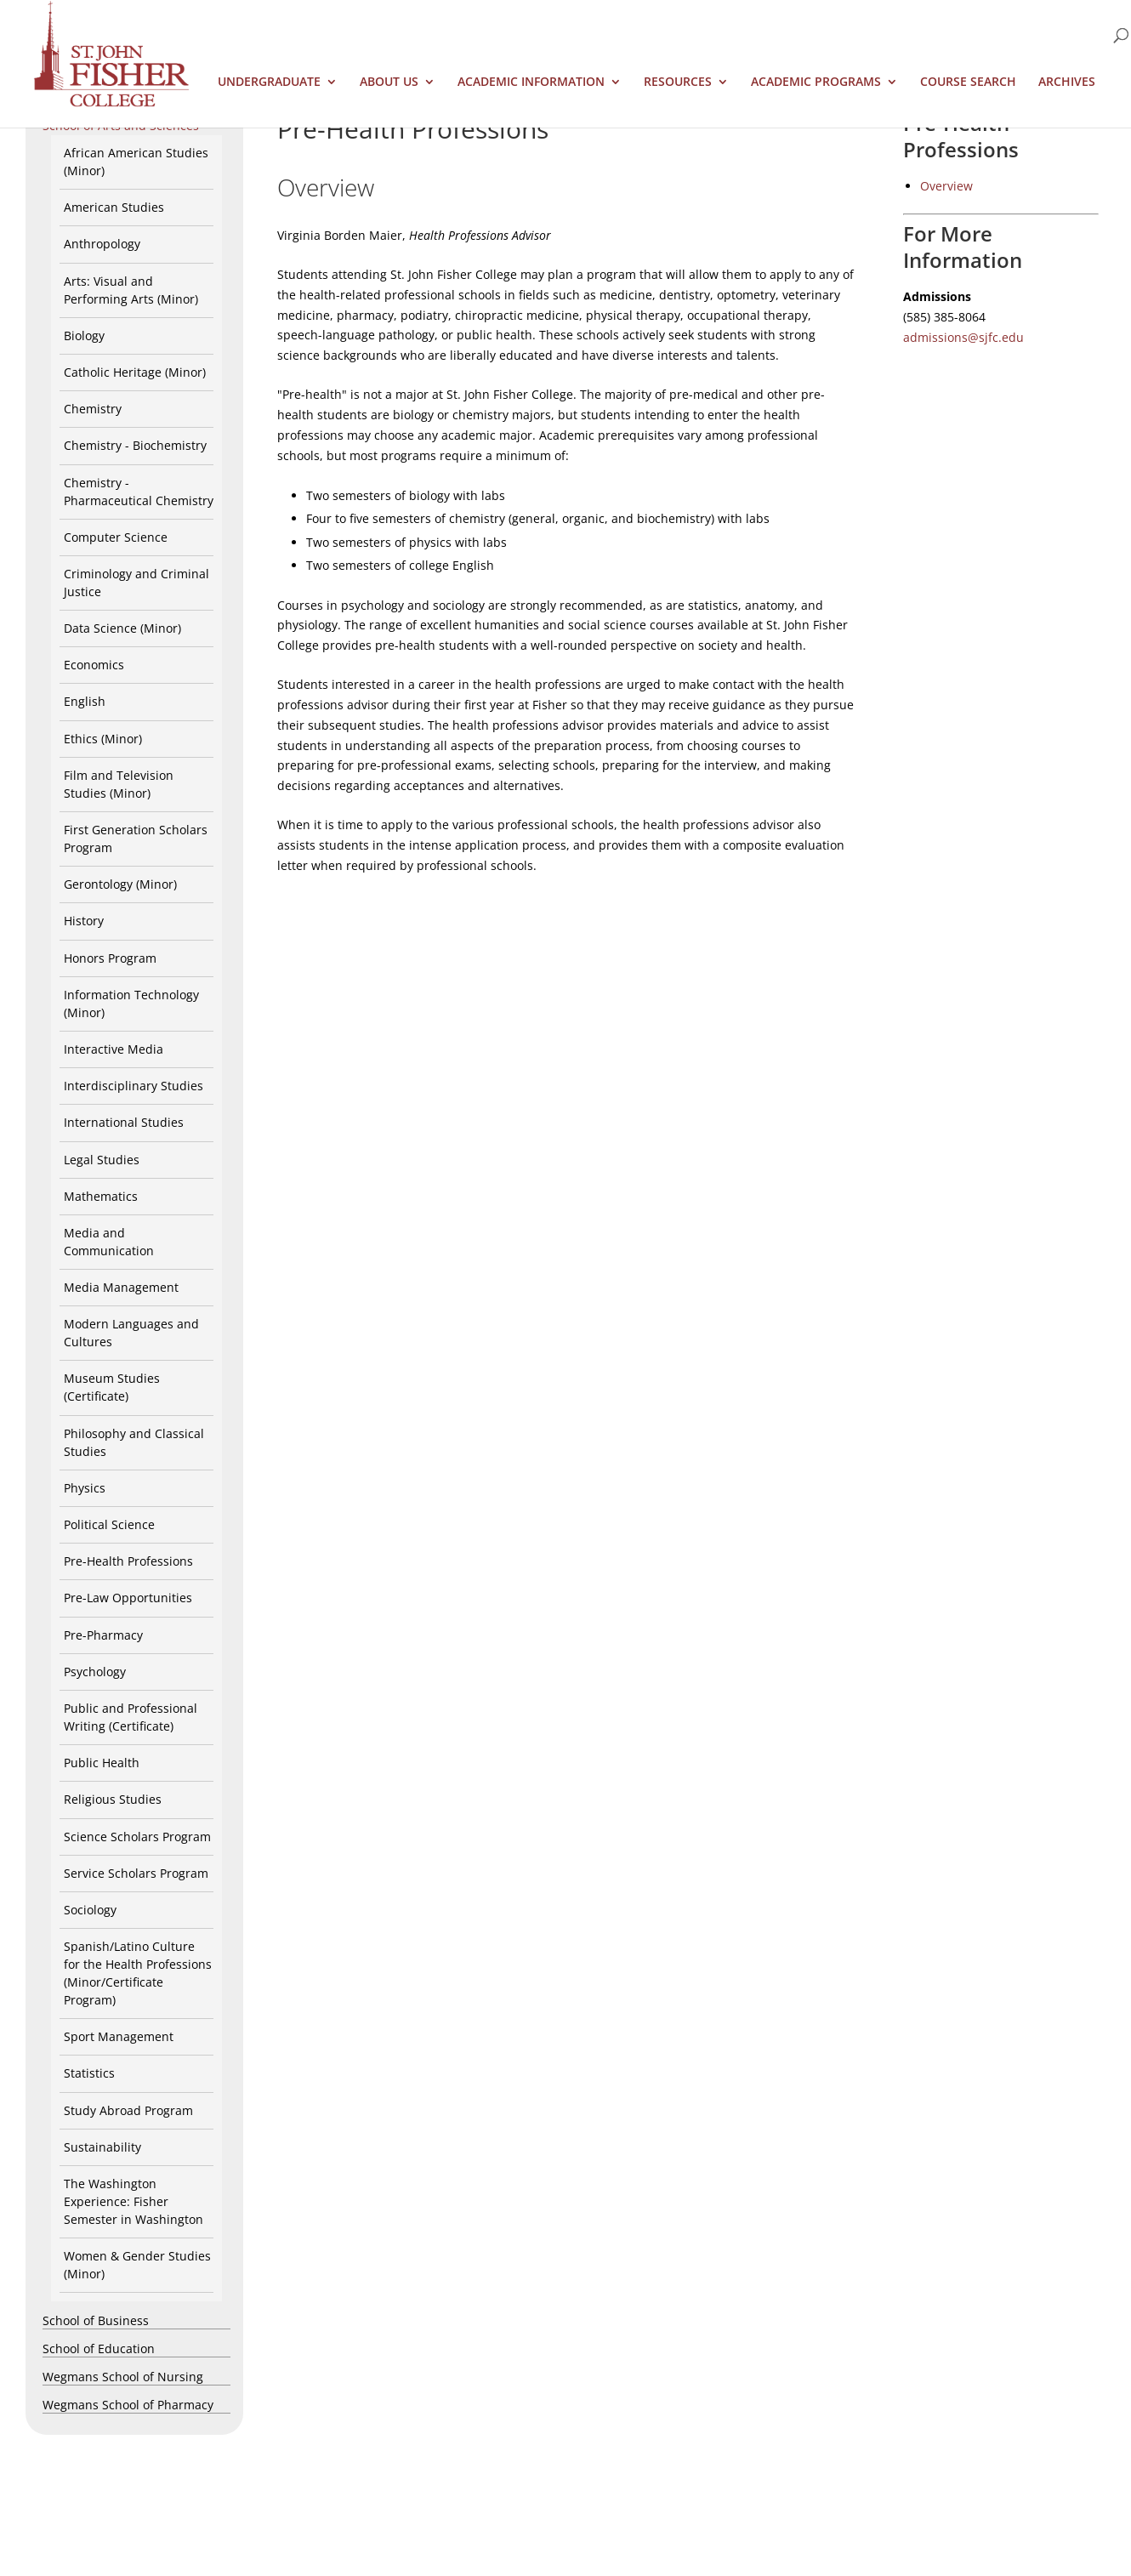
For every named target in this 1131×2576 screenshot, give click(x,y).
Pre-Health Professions (128, 1561)
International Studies (124, 1122)
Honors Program (110, 958)
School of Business (96, 2320)
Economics (94, 665)
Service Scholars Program (136, 1873)
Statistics (89, 2073)
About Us (389, 82)
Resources (678, 82)
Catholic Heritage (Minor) (135, 372)
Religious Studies (113, 1799)
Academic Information (531, 82)
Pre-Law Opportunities (128, 1597)
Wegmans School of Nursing (123, 2376)
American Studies (114, 207)
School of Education (99, 2348)
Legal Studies (101, 1160)
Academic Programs (816, 82)
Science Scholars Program (137, 1836)
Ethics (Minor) (103, 739)
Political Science (109, 1524)
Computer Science (116, 537)
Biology (84, 335)
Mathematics (101, 1196)
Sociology (90, 1910)
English (84, 701)
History (84, 921)
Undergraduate (269, 82)
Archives (1066, 82)
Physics (84, 1488)
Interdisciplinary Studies (133, 1086)
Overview (946, 186)
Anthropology (102, 244)
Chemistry (93, 409)
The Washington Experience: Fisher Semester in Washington (133, 2201)
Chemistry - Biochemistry (135, 445)
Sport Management (118, 2036)
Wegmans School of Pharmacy (128, 2405)
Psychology (95, 1671)
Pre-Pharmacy (103, 1635)
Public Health (101, 1762)
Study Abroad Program (128, 2110)
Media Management (121, 1287)
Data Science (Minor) (122, 628)
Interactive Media (113, 1049)
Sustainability (102, 2147)
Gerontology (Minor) (120, 884)
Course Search (968, 82)
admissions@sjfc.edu (963, 337)
